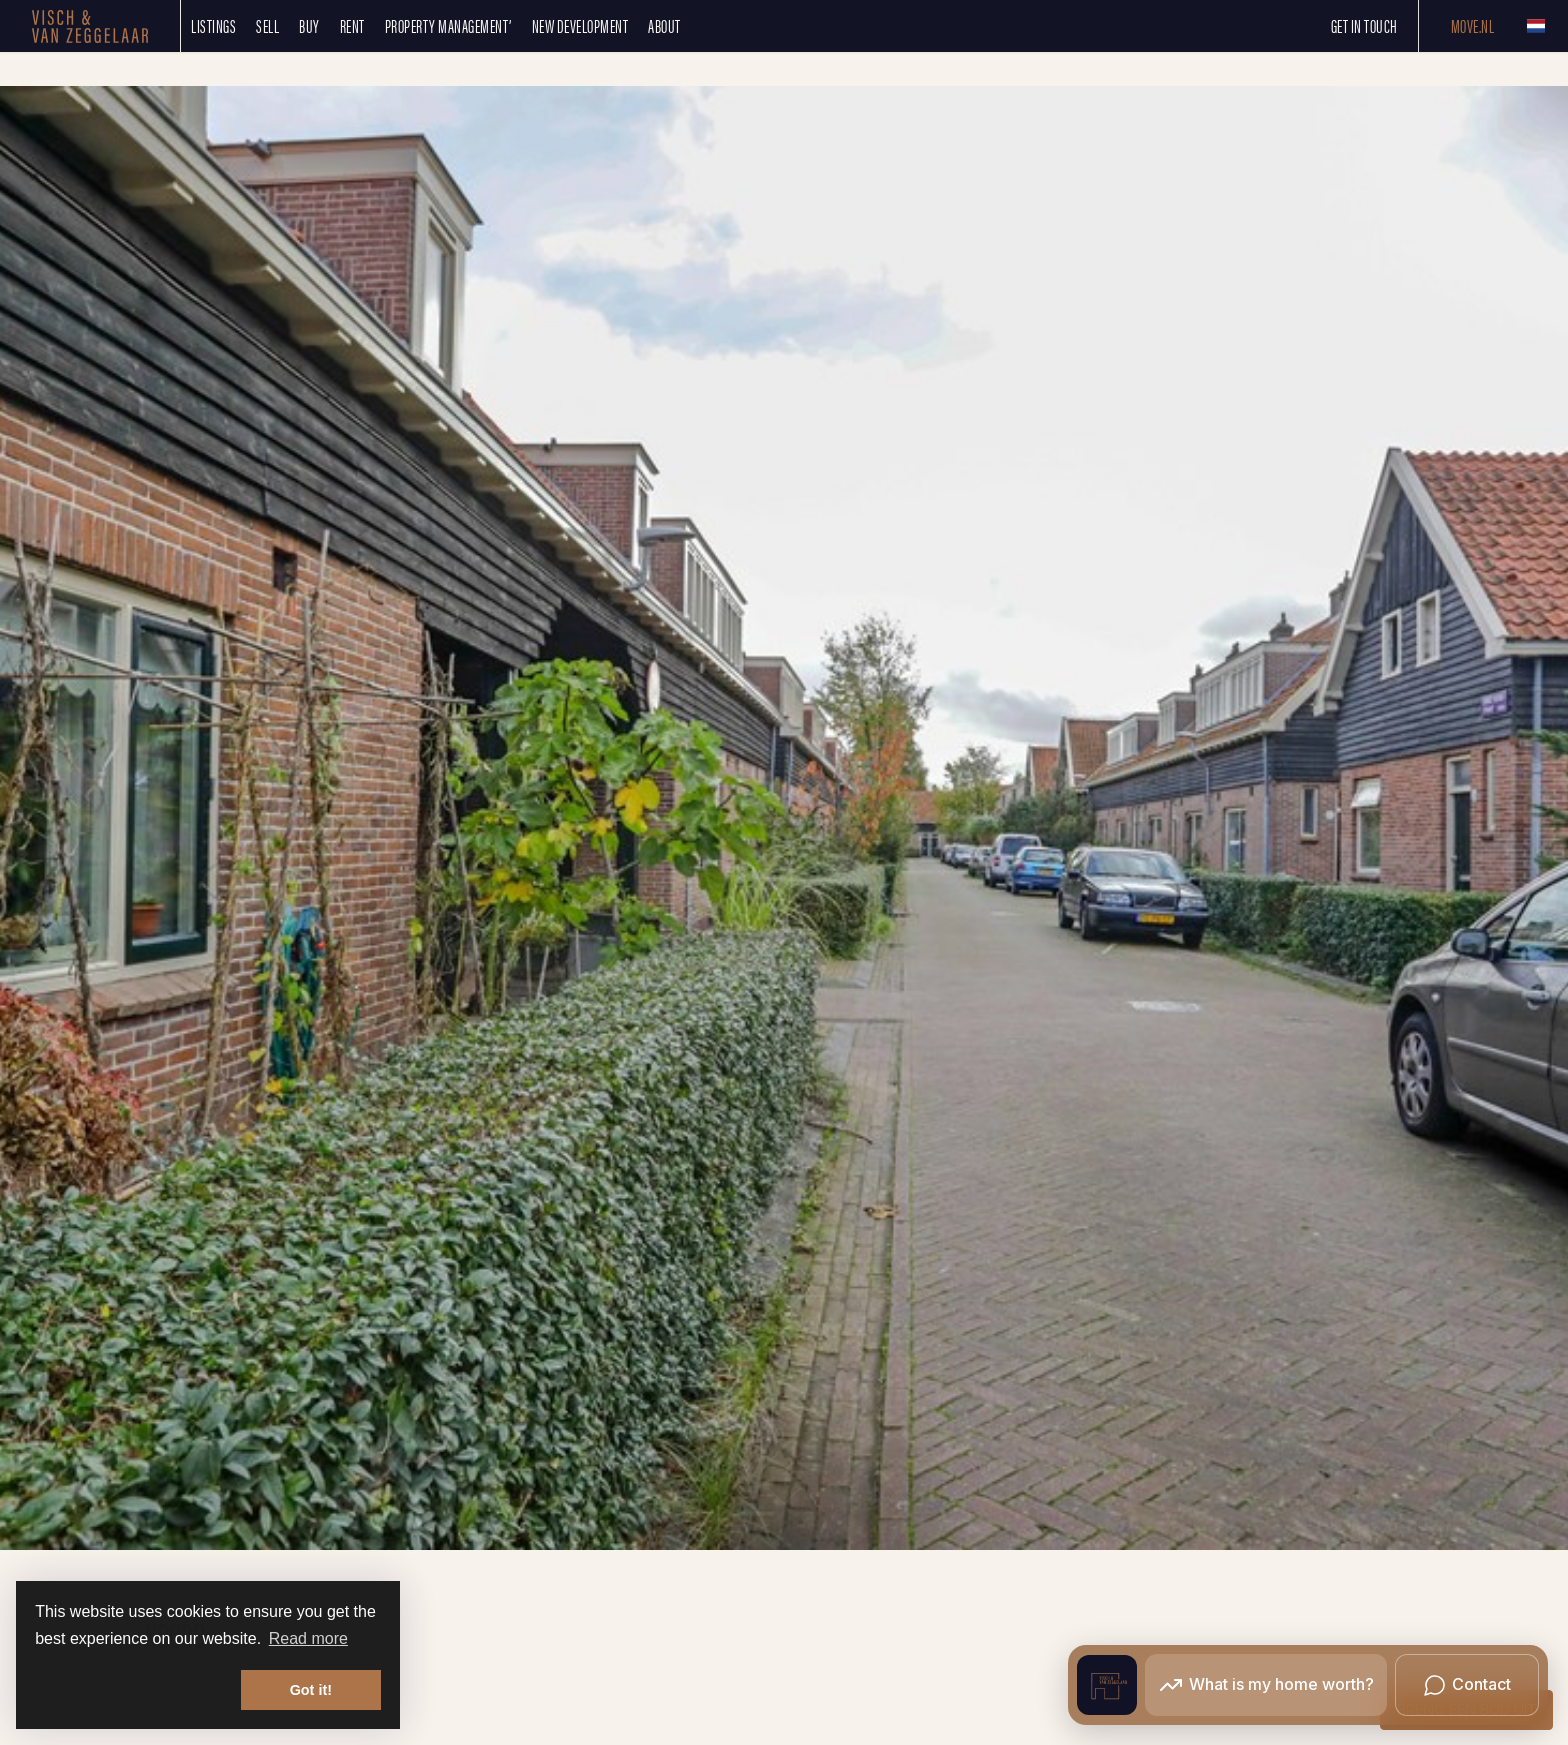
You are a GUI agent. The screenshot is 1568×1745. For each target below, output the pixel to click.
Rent (352, 25)
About (664, 25)
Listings (213, 25)
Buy (309, 25)
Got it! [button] (311, 1690)
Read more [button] (308, 1638)
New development (580, 25)
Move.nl (1473, 25)
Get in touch (1364, 25)
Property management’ (448, 25)
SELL (267, 25)
